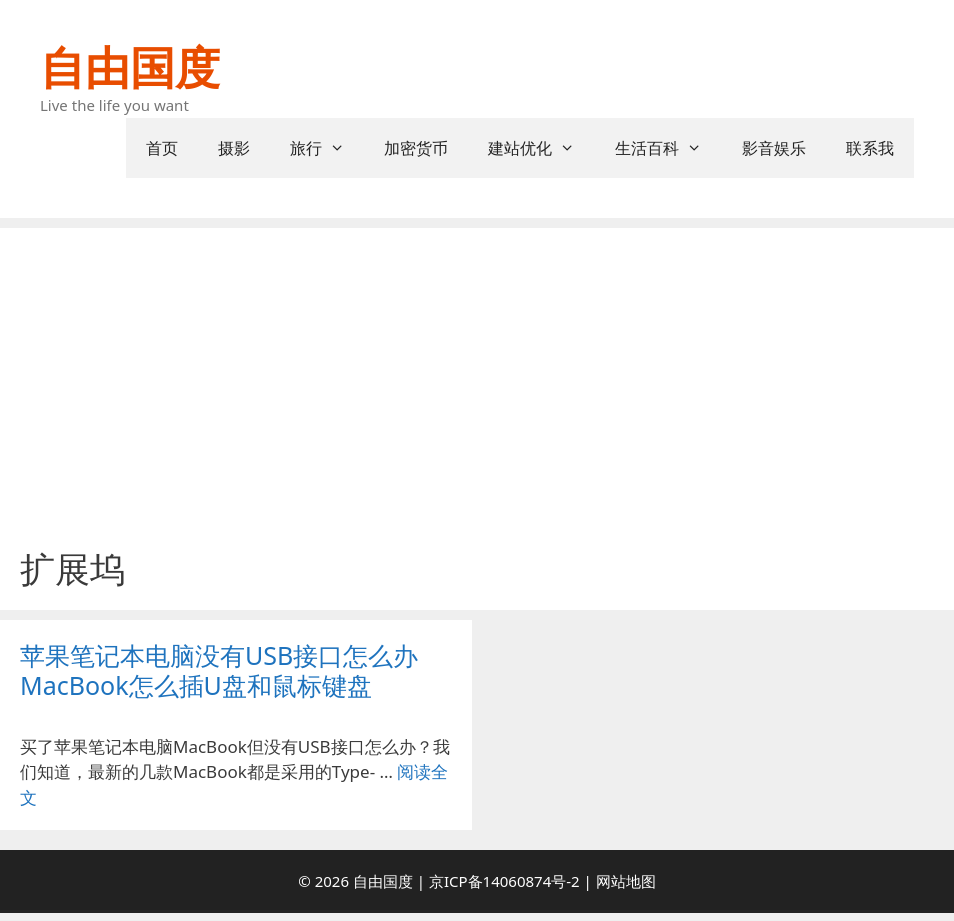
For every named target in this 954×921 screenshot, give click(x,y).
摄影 (234, 148)
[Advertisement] (477, 398)
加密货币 (416, 148)
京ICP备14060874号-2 (504, 881)
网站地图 (626, 881)
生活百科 (668, 148)
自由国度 (130, 66)
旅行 (327, 148)
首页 (162, 148)
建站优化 (541, 148)
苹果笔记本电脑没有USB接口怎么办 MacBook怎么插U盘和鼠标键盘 (219, 670)
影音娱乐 (774, 148)
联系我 (870, 148)
